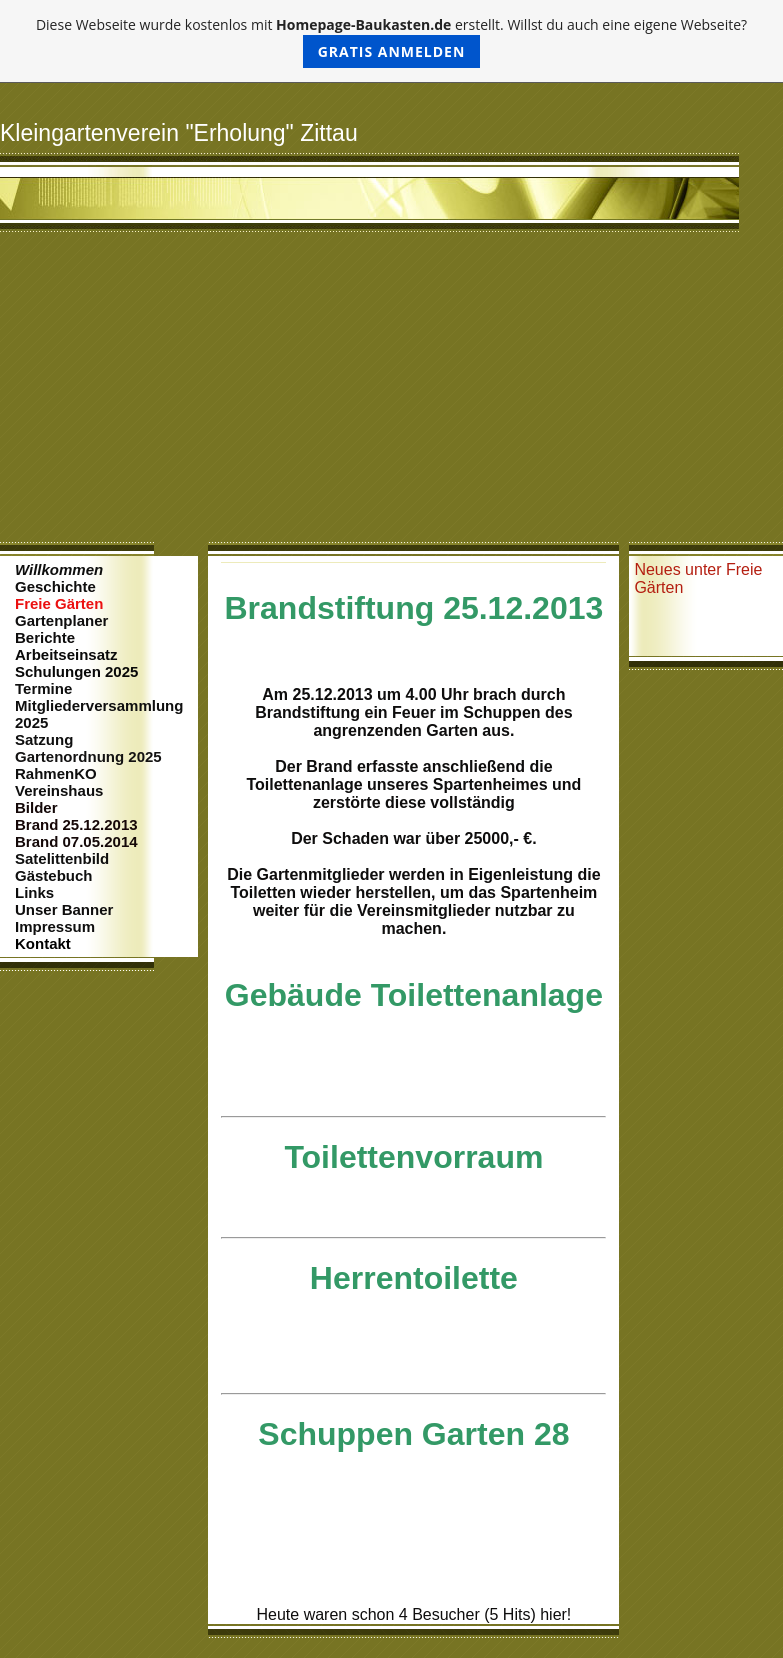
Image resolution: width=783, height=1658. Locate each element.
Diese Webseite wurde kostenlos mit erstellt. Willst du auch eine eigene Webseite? (391, 41)
